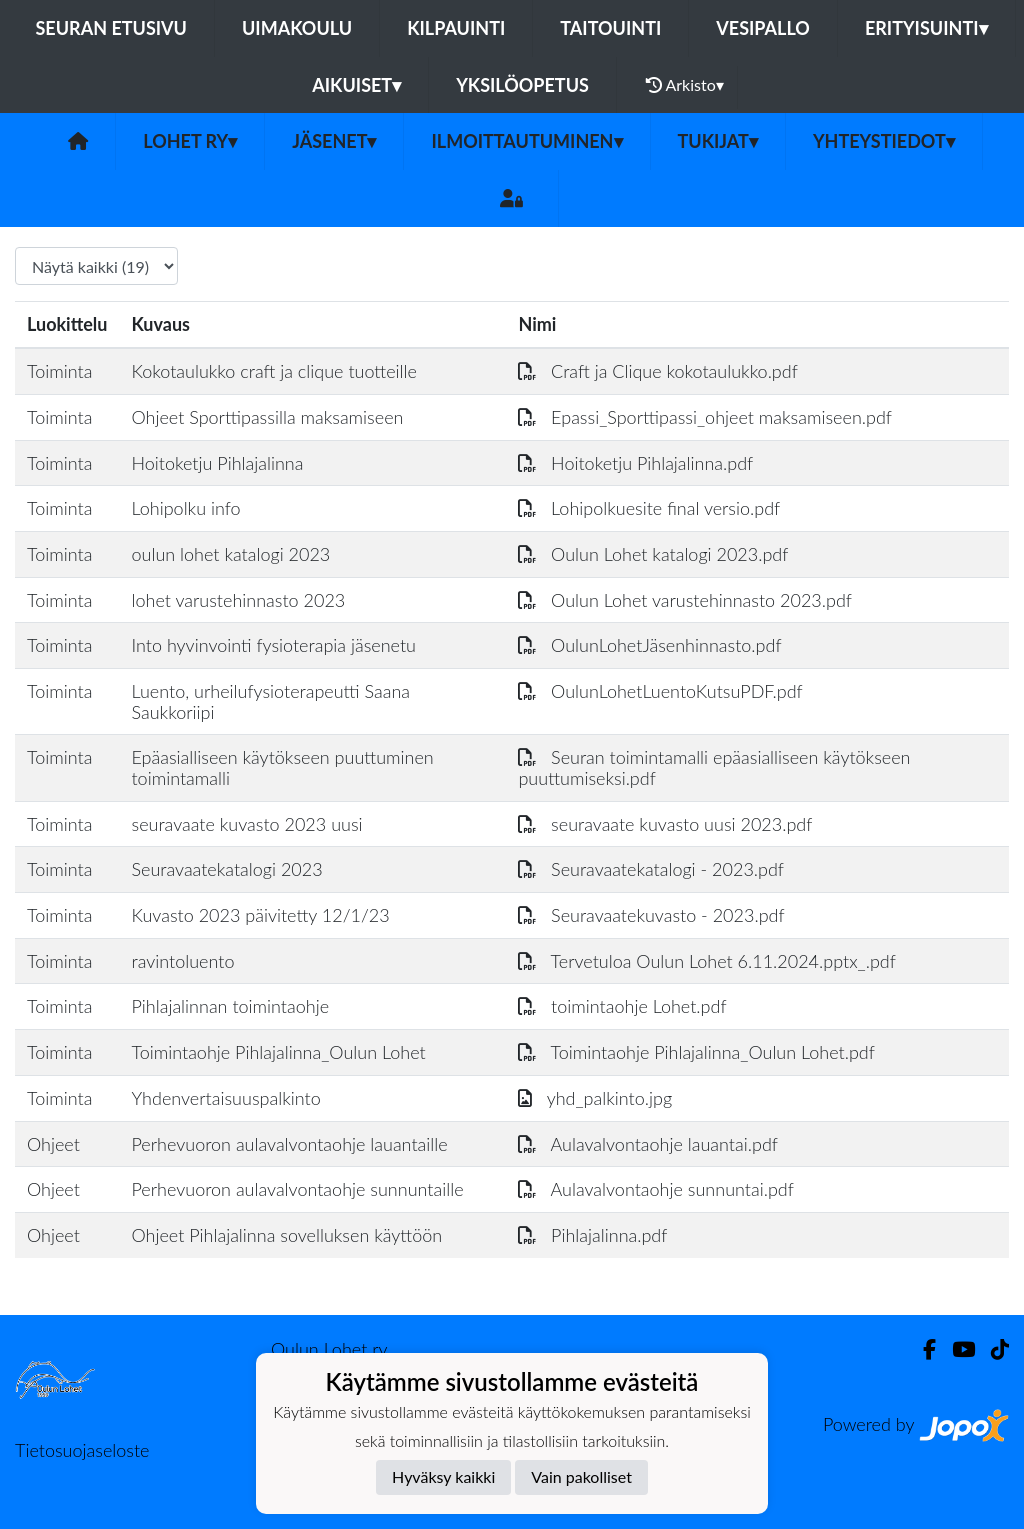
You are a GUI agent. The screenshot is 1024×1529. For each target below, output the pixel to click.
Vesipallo (763, 28)
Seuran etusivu (111, 28)
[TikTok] (992, 1349)
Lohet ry (190, 141)
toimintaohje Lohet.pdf (622, 1006)
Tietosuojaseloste (82, 1450)
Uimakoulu (297, 28)
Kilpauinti (456, 28)
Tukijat (718, 141)
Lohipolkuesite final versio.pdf (649, 508)
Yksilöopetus (522, 85)
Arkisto (685, 85)
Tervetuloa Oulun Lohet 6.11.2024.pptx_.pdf (706, 961)
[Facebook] (921, 1349)
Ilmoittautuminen (526, 141)
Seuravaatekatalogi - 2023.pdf (651, 869)
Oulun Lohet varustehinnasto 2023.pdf (685, 600)
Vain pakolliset (581, 1476)
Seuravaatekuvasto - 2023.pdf (651, 915)
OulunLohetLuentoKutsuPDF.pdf (660, 691)
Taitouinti (610, 28)
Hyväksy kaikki (443, 1476)
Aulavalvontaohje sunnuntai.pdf (655, 1189)
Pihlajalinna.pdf (592, 1235)
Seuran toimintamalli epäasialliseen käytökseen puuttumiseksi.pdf (714, 767)
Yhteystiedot (884, 141)
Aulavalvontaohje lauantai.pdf (648, 1144)
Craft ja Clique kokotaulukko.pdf (657, 371)
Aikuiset (356, 85)
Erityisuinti (926, 28)
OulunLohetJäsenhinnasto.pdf (649, 645)
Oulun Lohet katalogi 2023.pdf (653, 554)
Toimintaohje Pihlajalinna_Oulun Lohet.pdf (696, 1052)
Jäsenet (334, 141)
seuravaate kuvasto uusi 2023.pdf (665, 824)
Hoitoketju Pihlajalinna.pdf (635, 463)
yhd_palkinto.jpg (595, 1098)
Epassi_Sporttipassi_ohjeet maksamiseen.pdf (705, 417)
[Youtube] (955, 1349)
